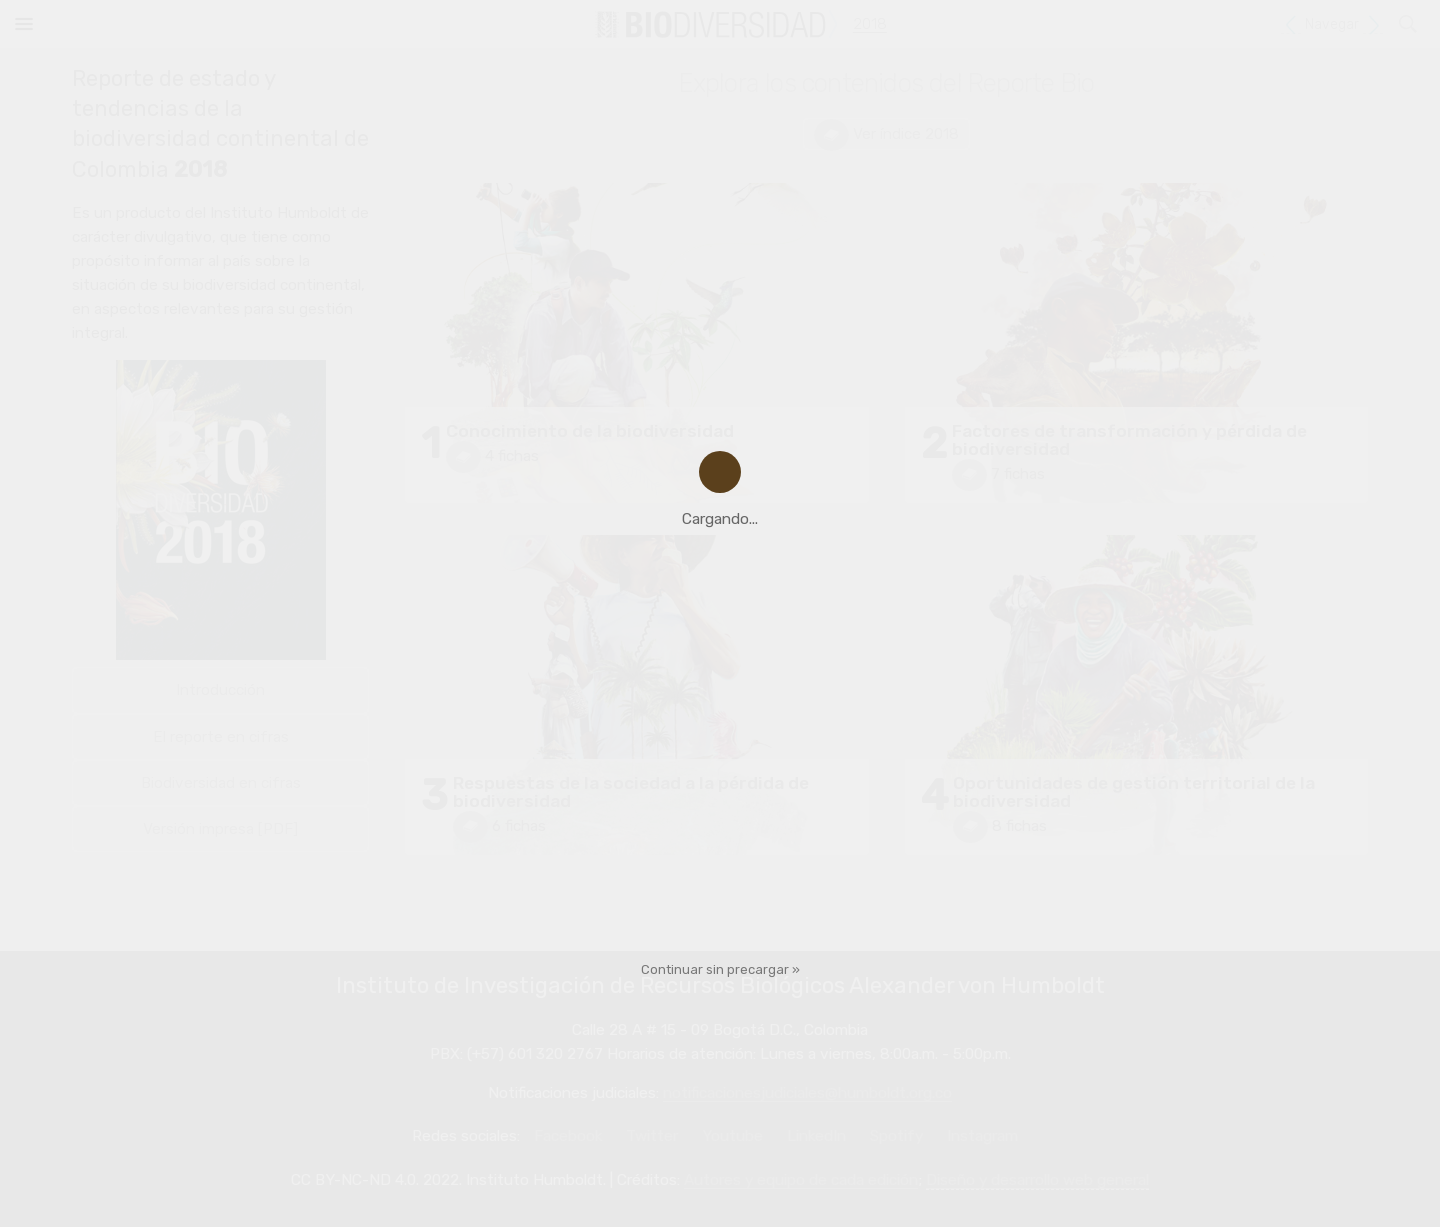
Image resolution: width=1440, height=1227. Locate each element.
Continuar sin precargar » (720, 969)
